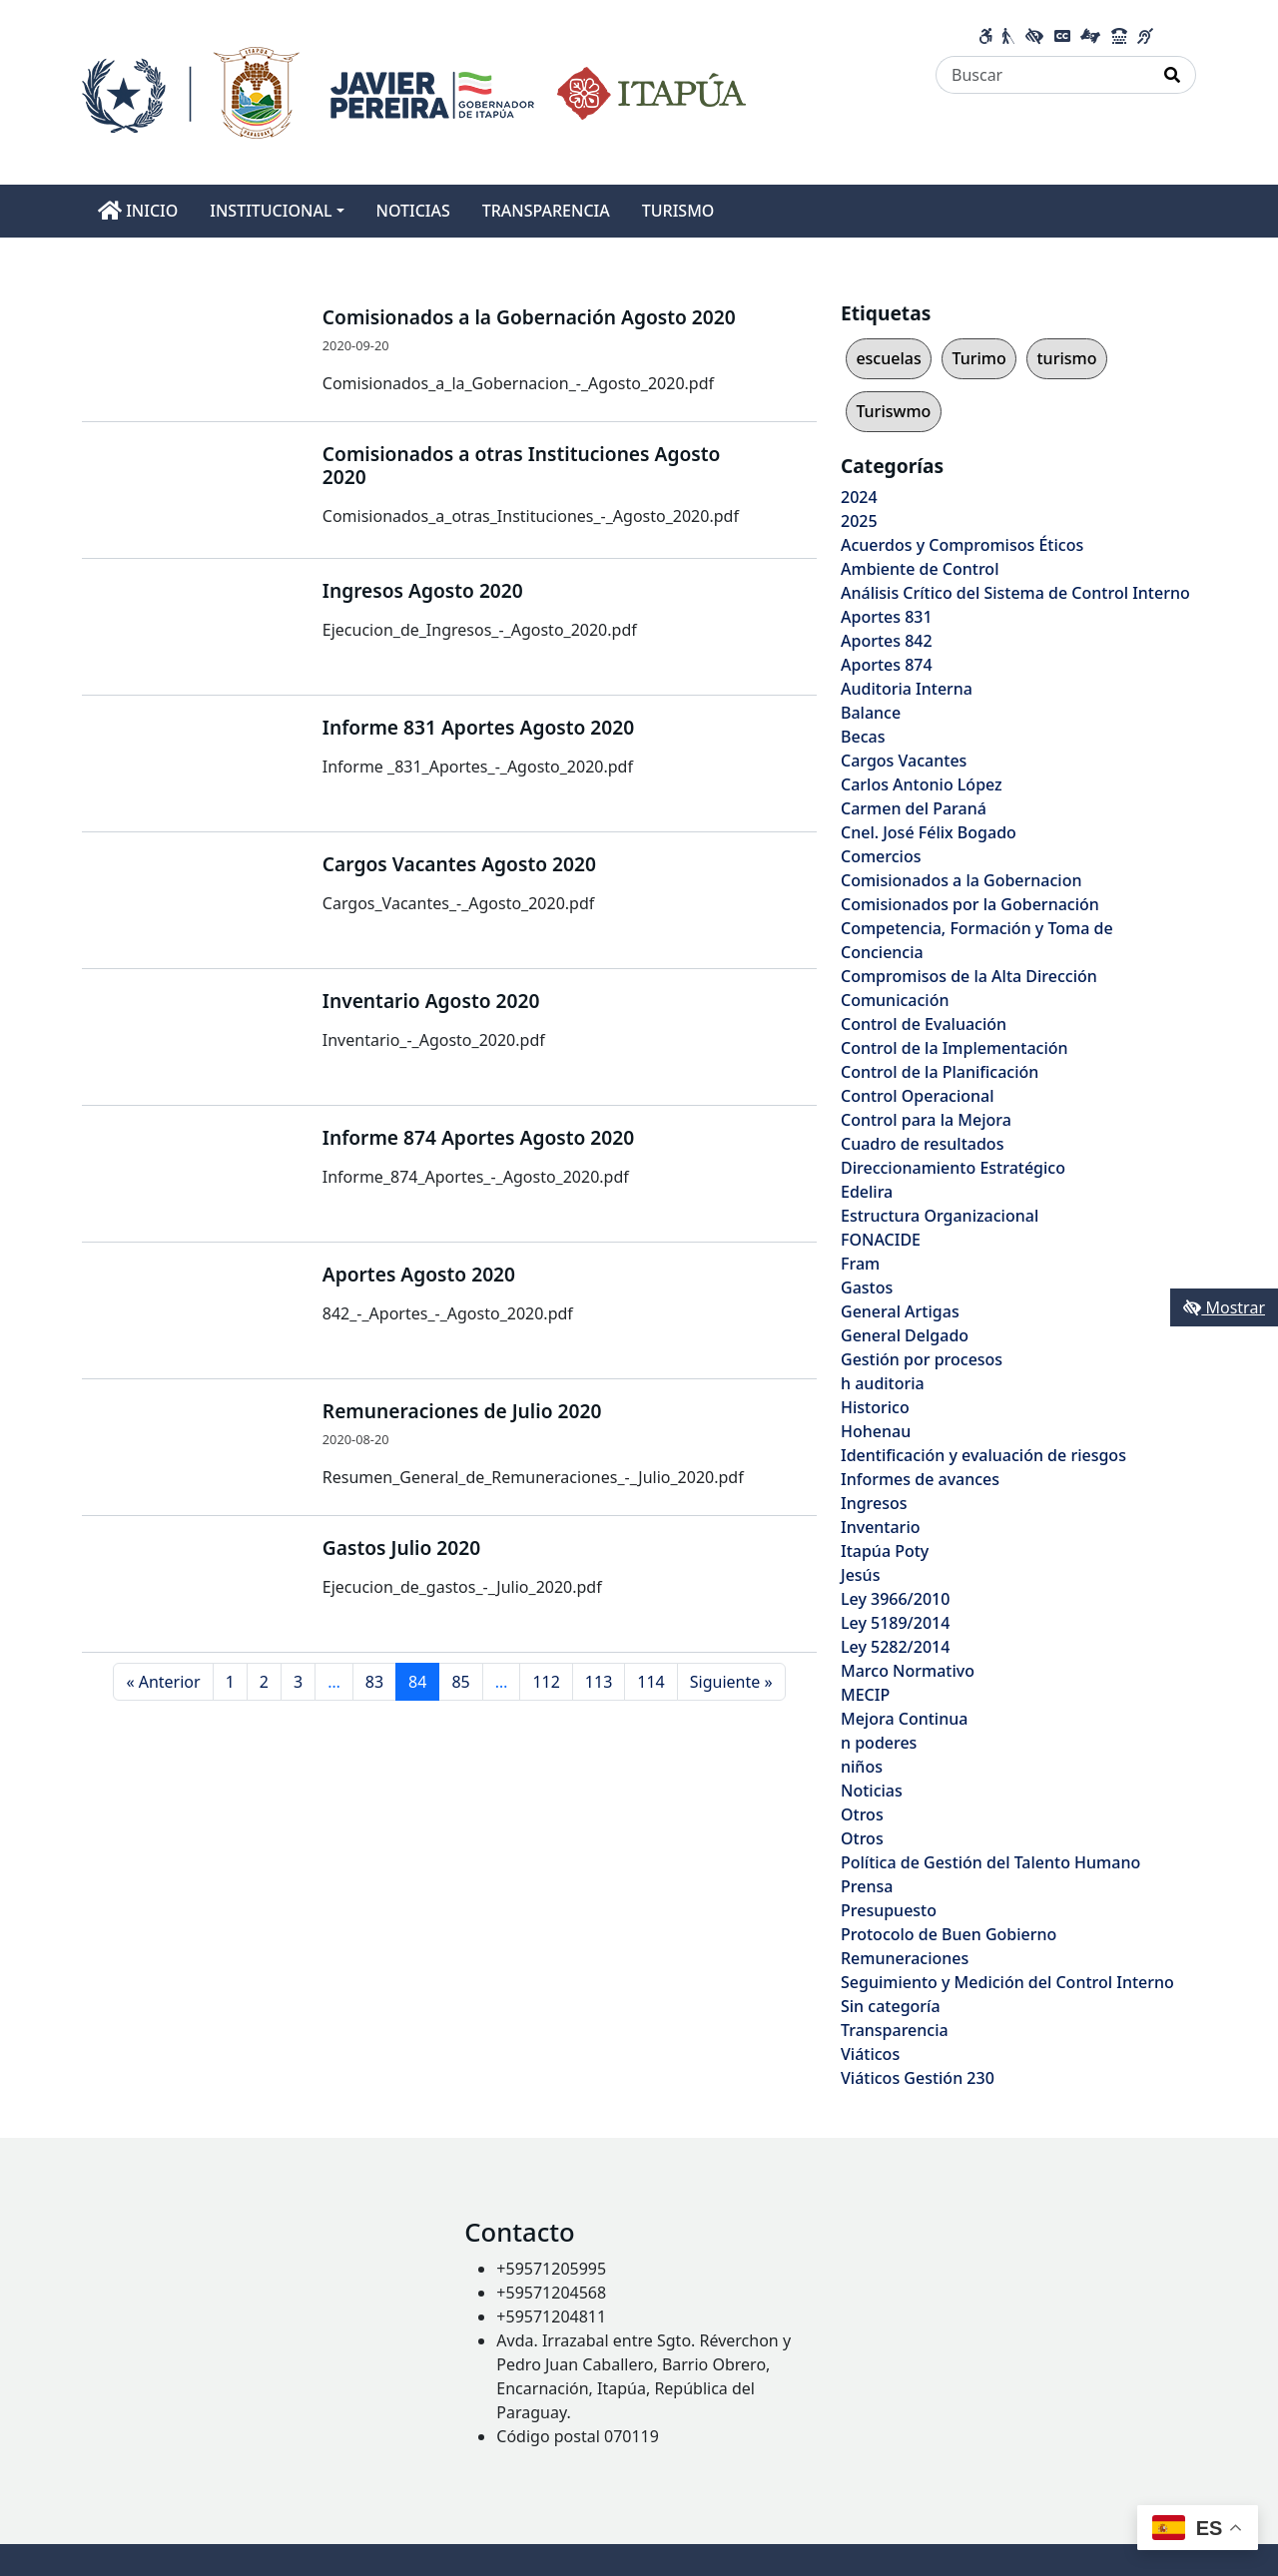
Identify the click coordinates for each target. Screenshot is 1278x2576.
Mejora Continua (904, 1719)
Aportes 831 (887, 617)
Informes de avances (920, 1479)
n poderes (879, 1743)
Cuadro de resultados (922, 1144)
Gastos (867, 1287)
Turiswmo (893, 411)
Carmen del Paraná (913, 808)
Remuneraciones (904, 1958)
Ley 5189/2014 (895, 1623)
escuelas (888, 358)
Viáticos (870, 2054)
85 (460, 1682)
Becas (863, 737)
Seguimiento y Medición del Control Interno (1007, 1982)
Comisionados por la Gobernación (970, 904)
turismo (1066, 358)
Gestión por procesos (921, 1359)
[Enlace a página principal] (414, 91)
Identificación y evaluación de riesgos (983, 1455)
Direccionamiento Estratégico (953, 1168)
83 (374, 1682)
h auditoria (883, 1383)
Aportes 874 (887, 665)
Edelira (867, 1192)
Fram (860, 1264)
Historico (875, 1407)
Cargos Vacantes (903, 761)
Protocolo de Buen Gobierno (948, 1934)
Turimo (978, 358)
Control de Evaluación (923, 1024)
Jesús (860, 1575)
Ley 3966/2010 (895, 1599)
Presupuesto (889, 1910)
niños (862, 1767)
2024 (859, 497)
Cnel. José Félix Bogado (928, 832)
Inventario (881, 1527)
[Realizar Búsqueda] (1172, 75)
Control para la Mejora (926, 1120)
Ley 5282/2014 (895, 1647)
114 (650, 1682)
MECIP (865, 1695)
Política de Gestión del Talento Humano (990, 1862)
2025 (859, 521)
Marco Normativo (907, 1671)
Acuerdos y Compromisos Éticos (962, 545)
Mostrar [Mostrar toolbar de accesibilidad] (1224, 1307)
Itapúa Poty (885, 1551)
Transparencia (895, 2030)
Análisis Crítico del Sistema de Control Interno (1015, 593)
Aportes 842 (887, 641)
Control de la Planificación (939, 1072)
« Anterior (163, 1682)
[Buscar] (1043, 75)
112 (545, 1682)
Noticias (872, 1791)
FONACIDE (881, 1240)
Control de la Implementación (954, 1048)
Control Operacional (917, 1096)
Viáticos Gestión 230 (917, 2078)
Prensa (867, 1886)
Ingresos (874, 1503)
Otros (862, 1814)
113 (598, 1682)
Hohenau (876, 1431)
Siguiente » (731, 1682)
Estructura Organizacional (939, 1216)
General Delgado (904, 1335)
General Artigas (900, 1311)
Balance (871, 713)
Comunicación (895, 1000)
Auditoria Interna (906, 689)
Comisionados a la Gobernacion (961, 880)
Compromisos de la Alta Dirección (969, 976)
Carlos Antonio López (921, 784)
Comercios (881, 856)
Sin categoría (891, 2006)
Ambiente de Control (919, 569)
